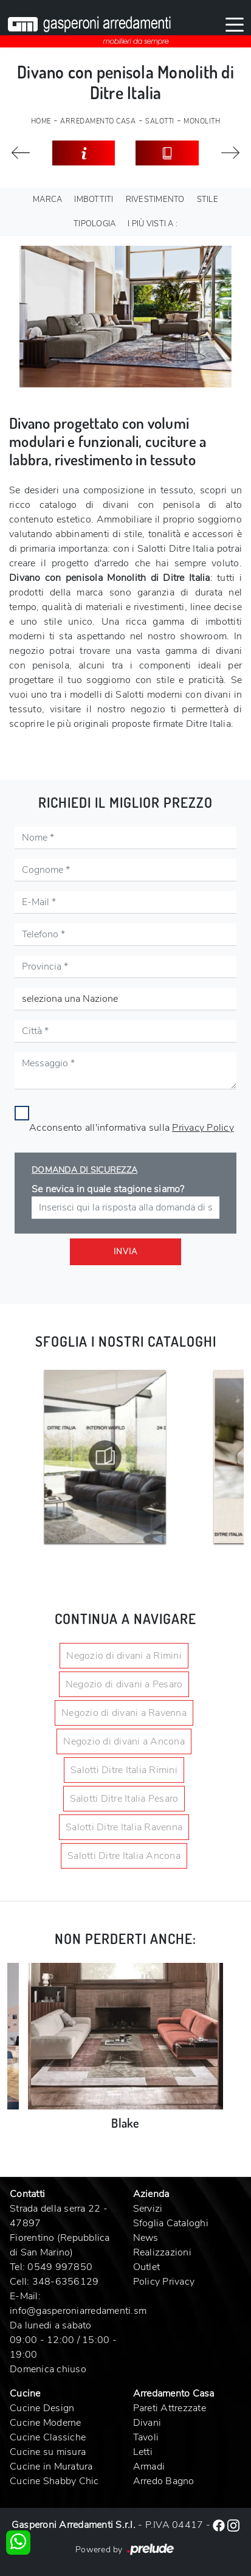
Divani (147, 2422)
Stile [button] (207, 199)
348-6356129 (65, 2281)
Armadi (149, 2466)
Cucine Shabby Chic (54, 2481)
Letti (143, 2452)
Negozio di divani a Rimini (124, 1655)
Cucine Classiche (48, 2437)
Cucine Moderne (45, 2422)
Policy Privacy (164, 2281)
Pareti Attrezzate (169, 2408)
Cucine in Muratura (51, 2466)
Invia (125, 1251)
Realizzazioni (162, 2252)
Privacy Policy (203, 1127)
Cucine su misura (48, 2452)
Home (41, 121)
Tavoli (146, 2437)
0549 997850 (59, 2267)
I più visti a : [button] (152, 223)
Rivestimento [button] (155, 199)
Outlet (146, 2267)
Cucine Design (42, 2408)
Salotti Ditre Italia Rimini (123, 1770)
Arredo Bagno (163, 2481)
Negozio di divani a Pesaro (124, 1684)
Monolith (202, 121)
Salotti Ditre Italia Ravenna (124, 1827)
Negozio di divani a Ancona (124, 1741)
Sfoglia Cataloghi (170, 2223)
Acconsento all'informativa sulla (131, 1127)
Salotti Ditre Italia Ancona (124, 1856)
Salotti (159, 121)
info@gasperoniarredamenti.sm (78, 2310)
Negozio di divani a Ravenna (124, 1713)
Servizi (148, 2208)
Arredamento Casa (98, 121)
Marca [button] (47, 199)
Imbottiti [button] (93, 199)
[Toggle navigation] (234, 24)
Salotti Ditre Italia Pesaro (124, 1798)
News (146, 2237)
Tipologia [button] (94, 223)
